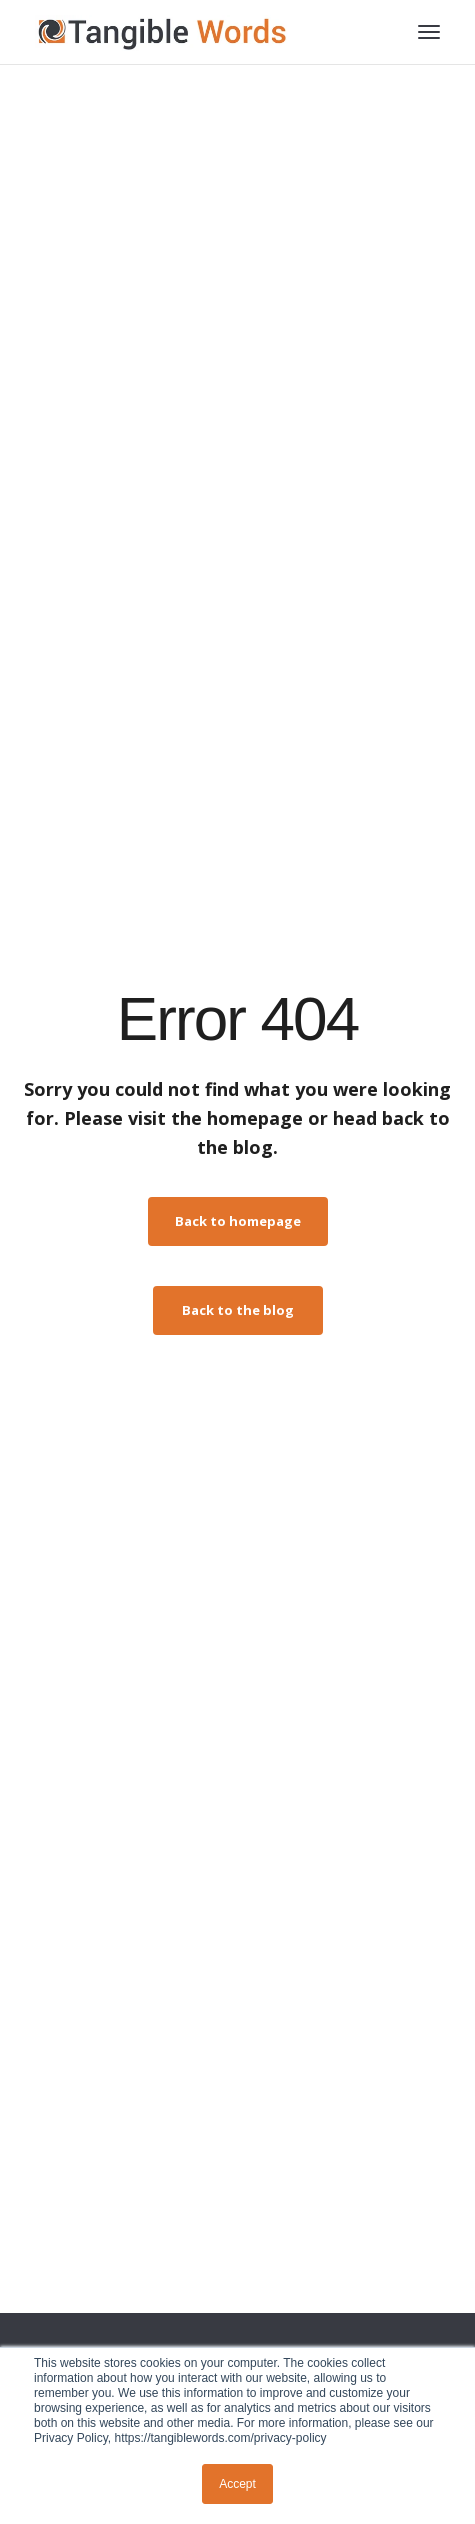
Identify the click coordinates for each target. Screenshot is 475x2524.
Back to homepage (238, 1221)
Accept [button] (237, 2484)
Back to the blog (238, 1310)
